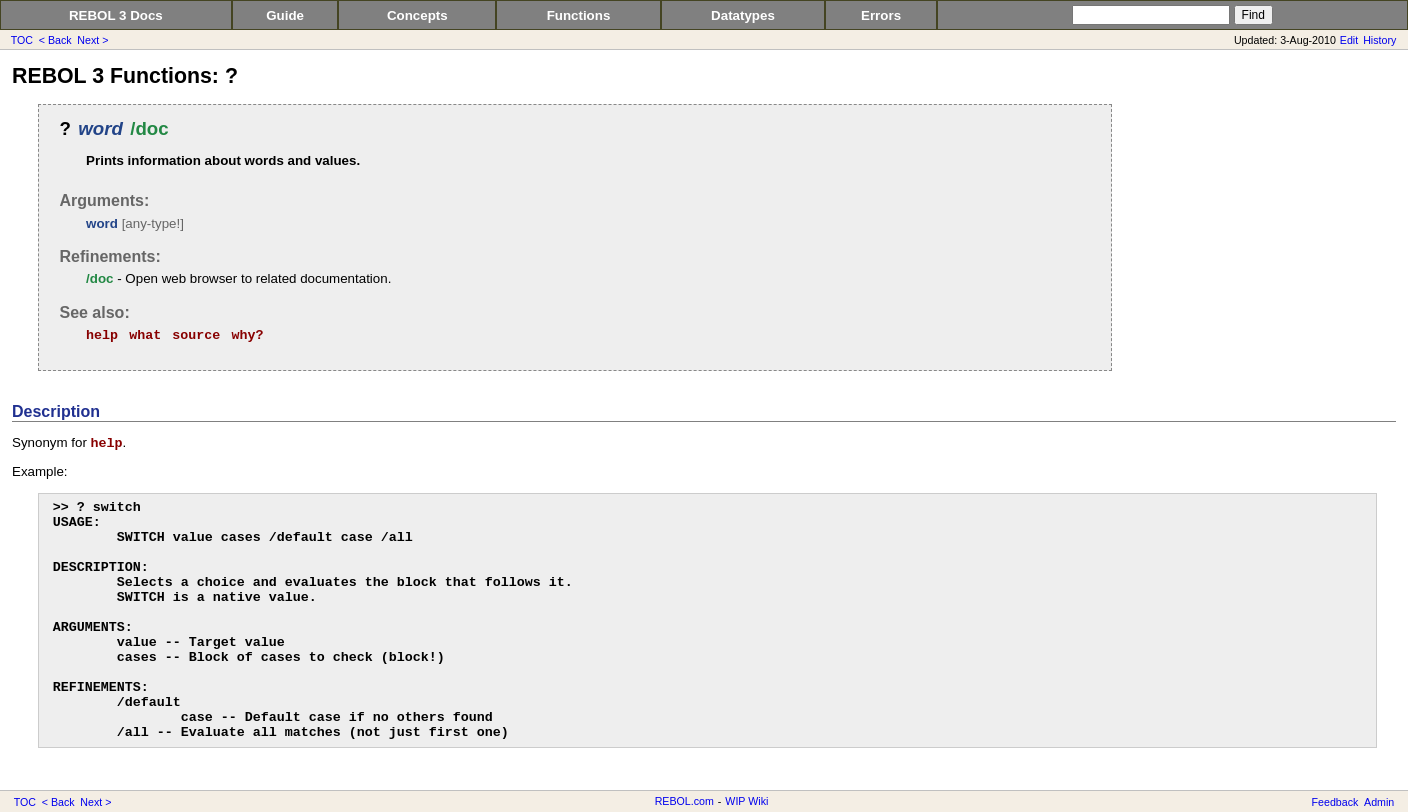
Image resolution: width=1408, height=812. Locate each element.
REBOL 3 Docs (116, 15)
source (196, 335)
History (1379, 40)
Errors (881, 15)
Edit (1349, 40)
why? (247, 335)
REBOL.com (684, 801)
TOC (22, 40)
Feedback (1335, 802)
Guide (285, 15)
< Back (55, 40)
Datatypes (743, 15)
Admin (1379, 802)
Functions (579, 15)
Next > (92, 40)
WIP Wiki (746, 801)
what (145, 335)
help (102, 335)
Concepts (417, 15)
